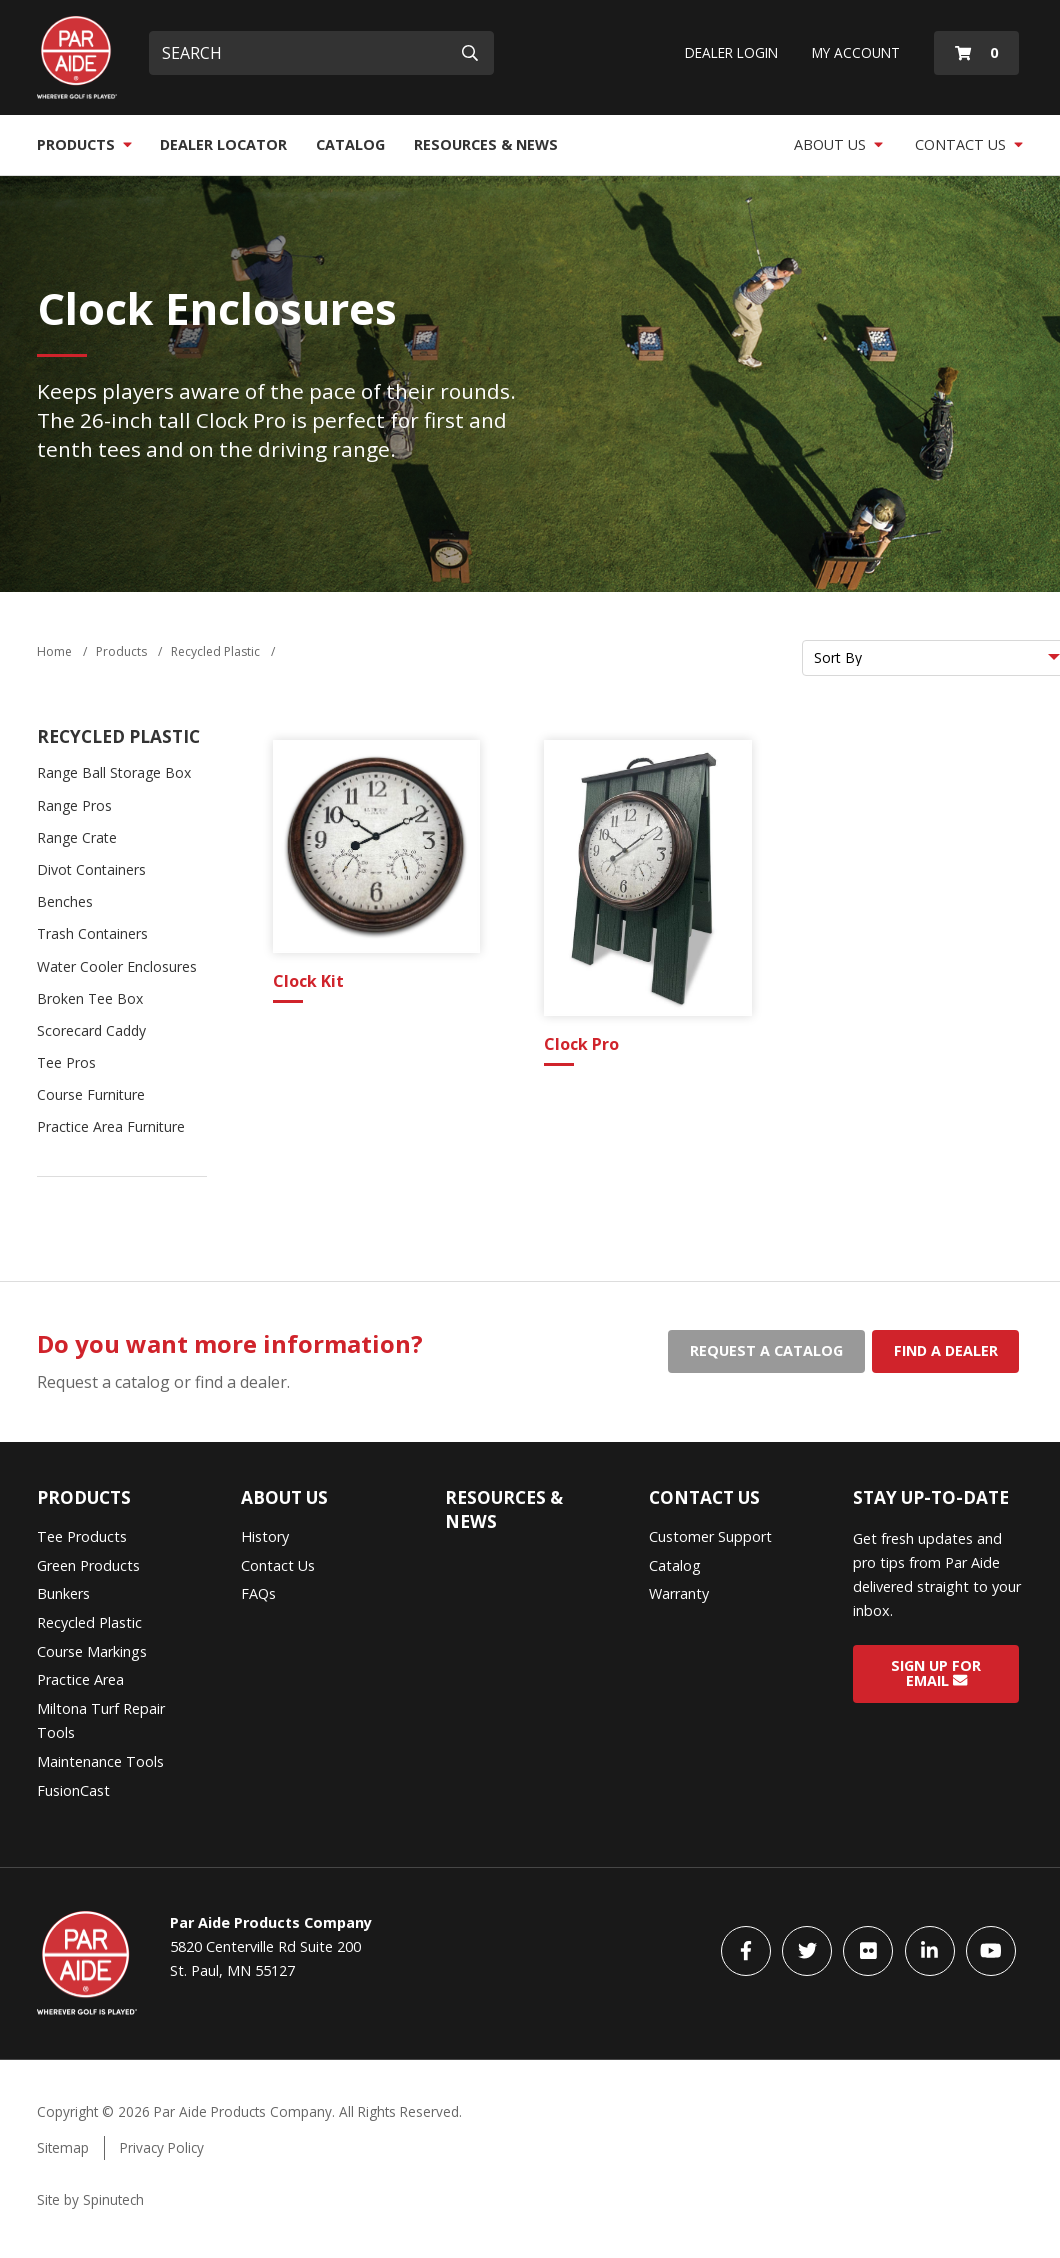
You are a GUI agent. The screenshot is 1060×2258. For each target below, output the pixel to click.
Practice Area (80, 1679)
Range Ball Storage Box (114, 772)
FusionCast (73, 1790)
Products (84, 144)
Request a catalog (766, 1350)
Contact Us (969, 144)
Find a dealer (946, 1350)
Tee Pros (66, 1062)
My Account (856, 52)
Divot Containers (91, 869)
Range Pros (74, 805)
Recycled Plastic (118, 736)
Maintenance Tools (100, 1761)
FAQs (258, 1593)
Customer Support (710, 1536)
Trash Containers (92, 933)
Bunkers (63, 1593)
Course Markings (92, 1651)
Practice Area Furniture (111, 1126)
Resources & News (486, 144)
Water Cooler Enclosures (117, 966)
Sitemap (63, 2147)
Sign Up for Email (936, 1673)
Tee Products (82, 1536)
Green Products (88, 1565)
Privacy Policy (162, 2147)
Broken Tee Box (90, 998)
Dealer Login (731, 52)
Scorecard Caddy (91, 1030)
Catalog (350, 144)
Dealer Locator (223, 144)
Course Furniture (91, 1094)
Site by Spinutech (90, 2199)
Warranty (679, 1593)
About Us (838, 144)
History (265, 1536)
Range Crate (77, 837)
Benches (65, 901)
